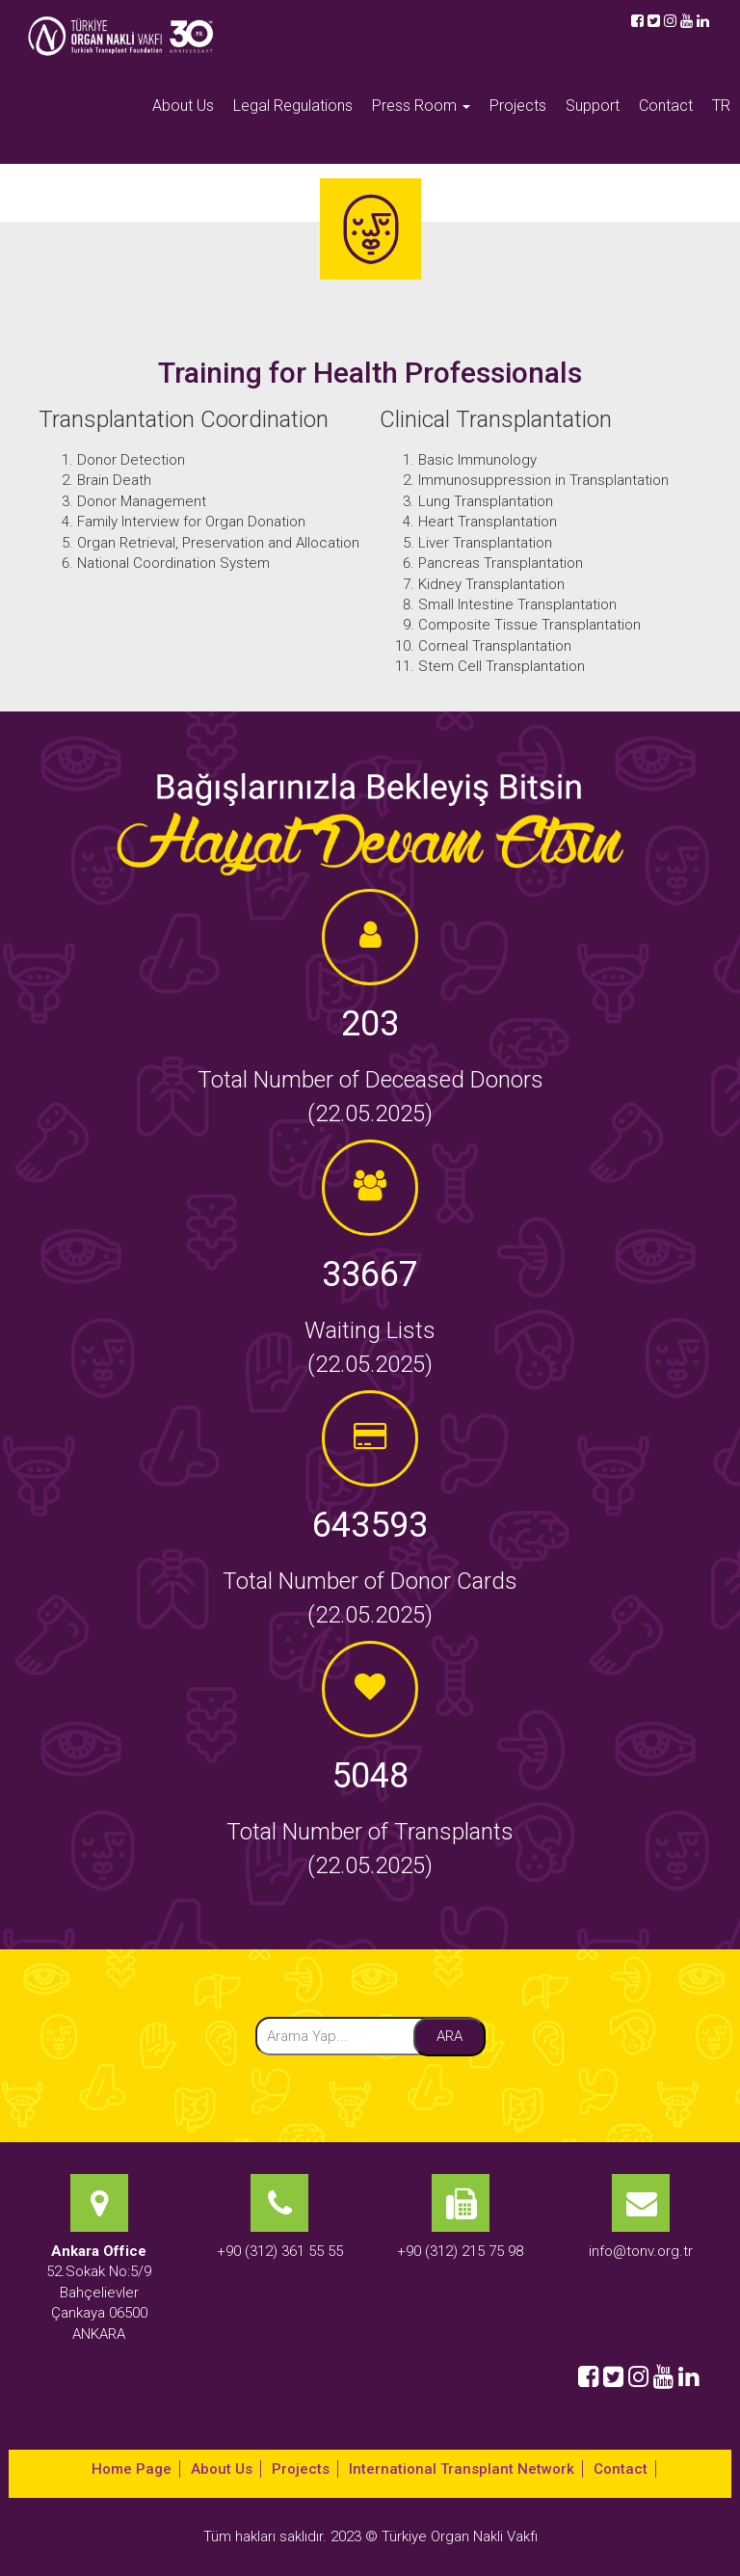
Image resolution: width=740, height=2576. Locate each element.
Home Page (132, 2469)
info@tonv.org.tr (641, 2251)
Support (593, 105)
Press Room (421, 105)
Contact (666, 105)
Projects (517, 105)
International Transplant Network (461, 2469)
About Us (183, 105)
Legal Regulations (293, 105)
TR (721, 105)
